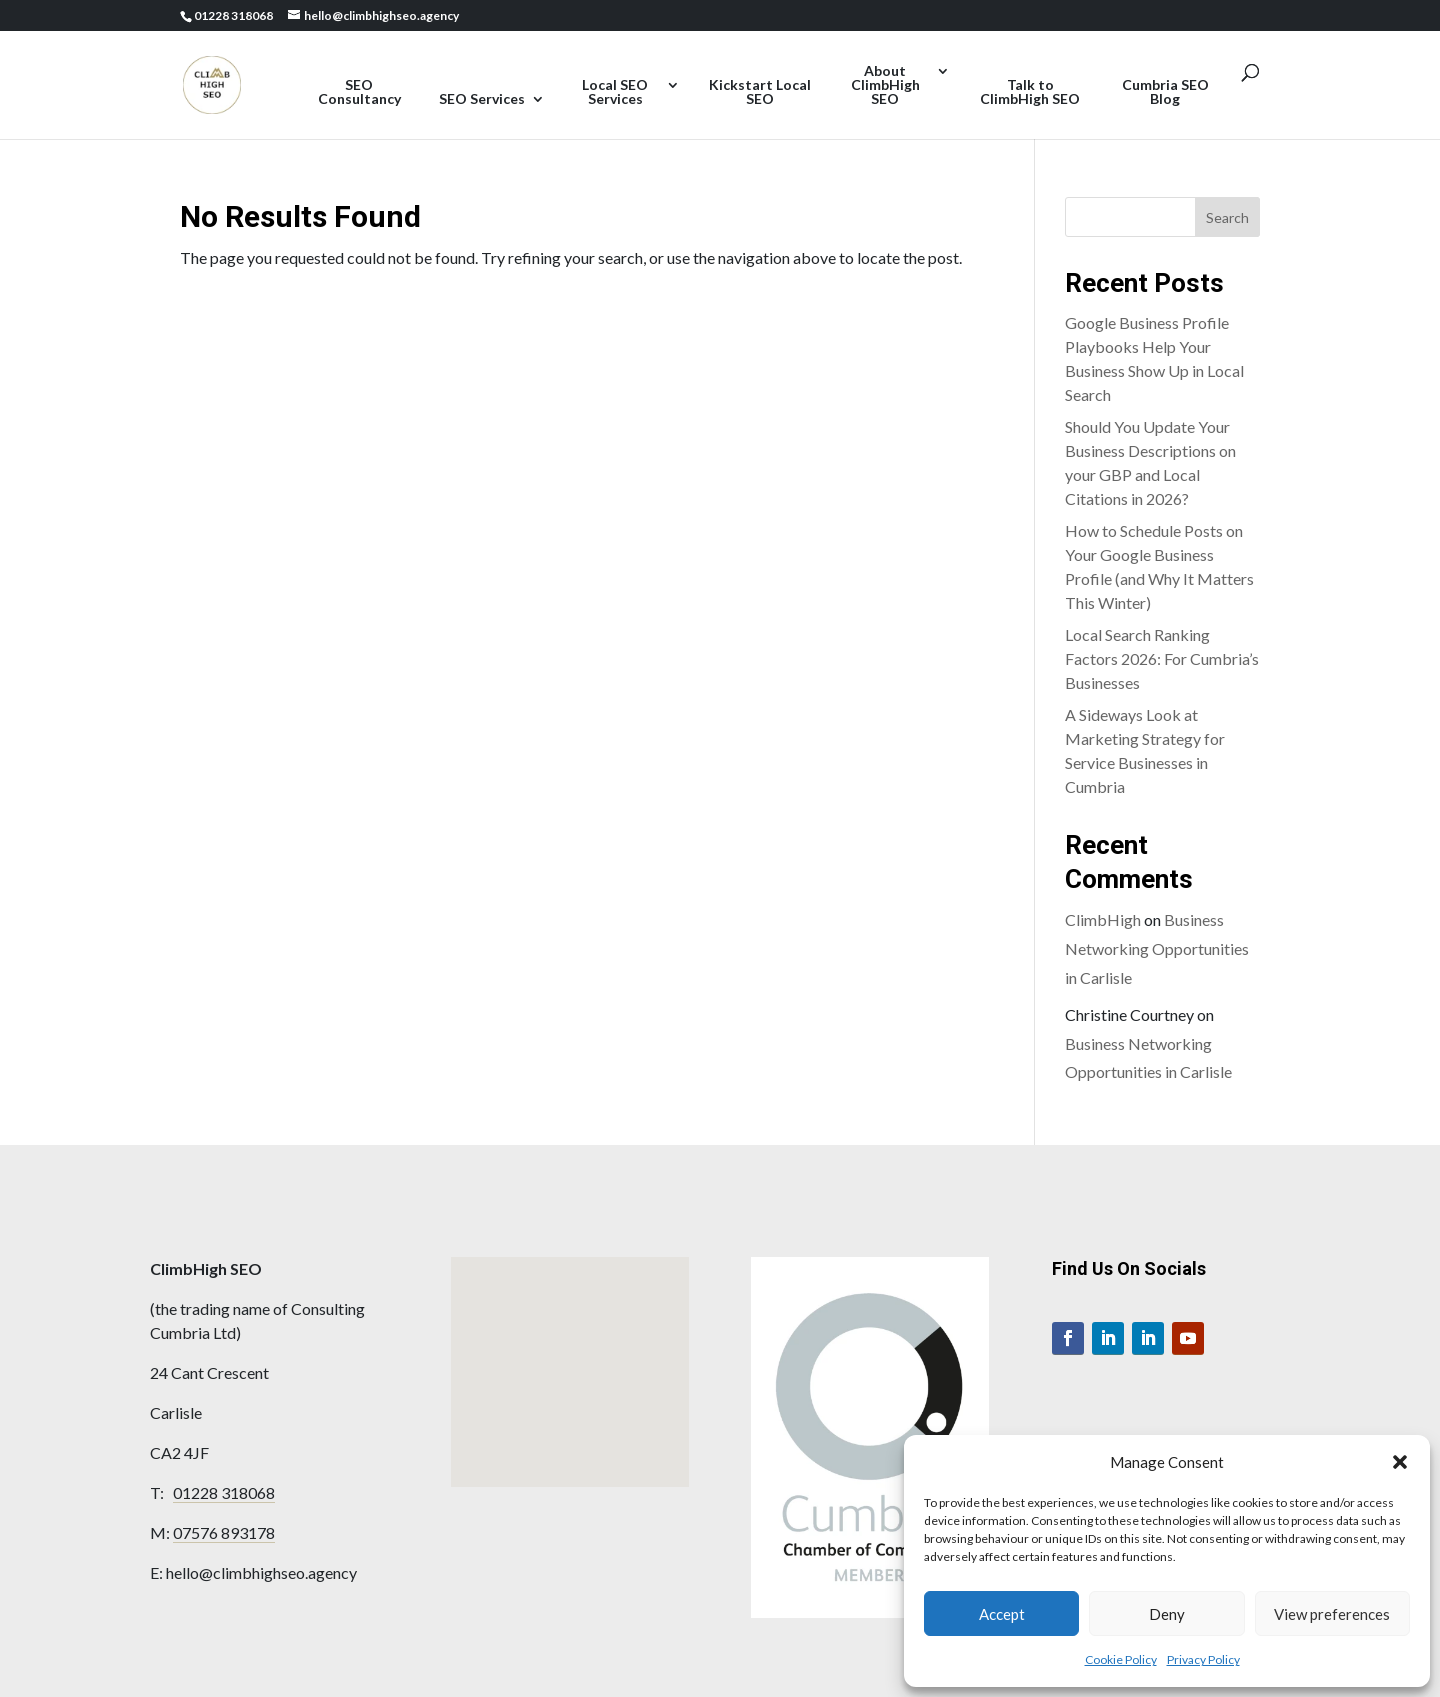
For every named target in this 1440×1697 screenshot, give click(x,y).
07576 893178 (224, 1532)
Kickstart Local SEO (760, 92)
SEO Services (482, 99)
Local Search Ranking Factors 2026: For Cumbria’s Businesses (1162, 658)
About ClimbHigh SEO (885, 85)
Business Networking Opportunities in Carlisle (1157, 948)
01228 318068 (224, 1492)
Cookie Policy (1121, 1659)
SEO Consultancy (359, 92)
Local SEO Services (615, 92)
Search (1227, 217)
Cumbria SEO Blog (1165, 92)
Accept (1002, 1614)
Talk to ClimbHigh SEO (1030, 92)
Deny (1167, 1614)
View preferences (1332, 1614)
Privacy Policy (1203, 1659)
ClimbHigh (1103, 919)
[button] (1400, 1462)
